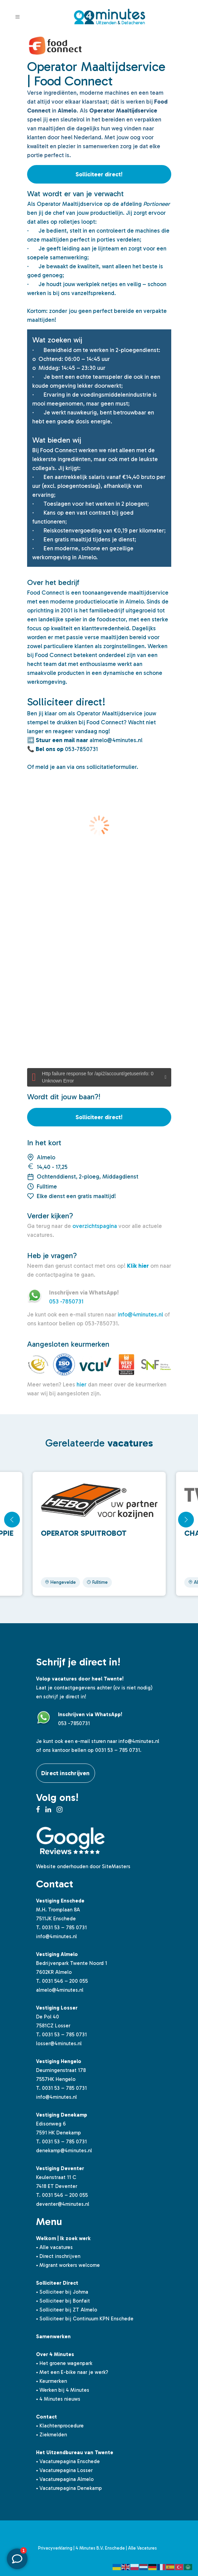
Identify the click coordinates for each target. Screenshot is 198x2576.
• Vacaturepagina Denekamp (69, 2488)
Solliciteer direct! (99, 174)
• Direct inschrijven (58, 2256)
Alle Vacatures (142, 2548)
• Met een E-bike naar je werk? (72, 2372)
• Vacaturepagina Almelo (65, 2479)
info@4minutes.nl (140, 1314)
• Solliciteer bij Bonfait (63, 2301)
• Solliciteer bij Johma (62, 2292)
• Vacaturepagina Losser (64, 2470)
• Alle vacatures (54, 2247)
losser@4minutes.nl (59, 2043)
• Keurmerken (51, 2381)
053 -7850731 (66, 1301)
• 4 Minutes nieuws (58, 2399)
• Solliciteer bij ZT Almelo (66, 2310)
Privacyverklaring (55, 2548)
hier (81, 1384)
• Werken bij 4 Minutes (62, 2390)
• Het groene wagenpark (64, 2363)
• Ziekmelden (51, 2435)
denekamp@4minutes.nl (64, 2150)
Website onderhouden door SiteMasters (83, 1866)
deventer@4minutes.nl (62, 2204)
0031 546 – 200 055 (65, 1981)
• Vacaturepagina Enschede (68, 2461)
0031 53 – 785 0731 (64, 1927)
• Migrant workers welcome (68, 2265)
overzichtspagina (94, 1225)
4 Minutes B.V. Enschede (100, 2548)
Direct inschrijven (65, 1773)
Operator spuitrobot (84, 1533)
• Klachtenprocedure (60, 2426)
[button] (186, 1519)
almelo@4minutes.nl (59, 1990)
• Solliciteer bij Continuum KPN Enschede (84, 2319)
